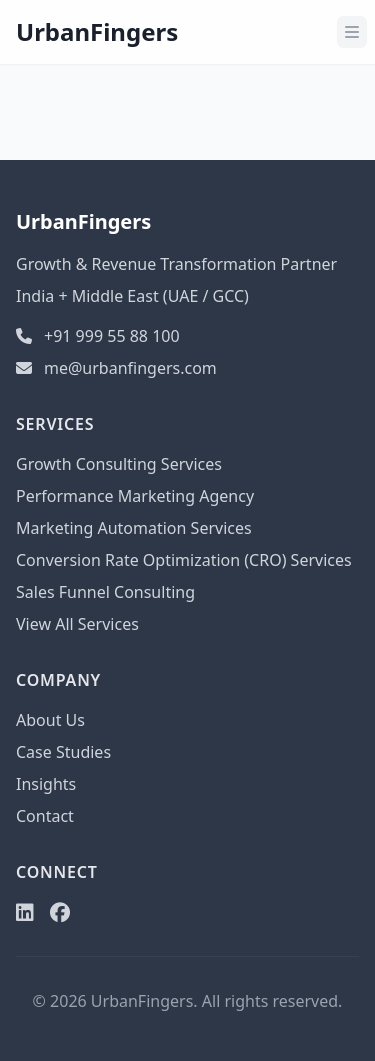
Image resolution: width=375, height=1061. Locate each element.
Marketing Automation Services (134, 528)
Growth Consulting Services (119, 464)
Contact (45, 816)
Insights (46, 784)
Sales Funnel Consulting (105, 592)
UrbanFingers (97, 31)
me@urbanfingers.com (116, 368)
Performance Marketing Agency (135, 496)
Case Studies (63, 752)
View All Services (77, 624)
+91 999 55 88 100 (98, 336)
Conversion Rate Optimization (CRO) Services (184, 560)
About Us (50, 720)
